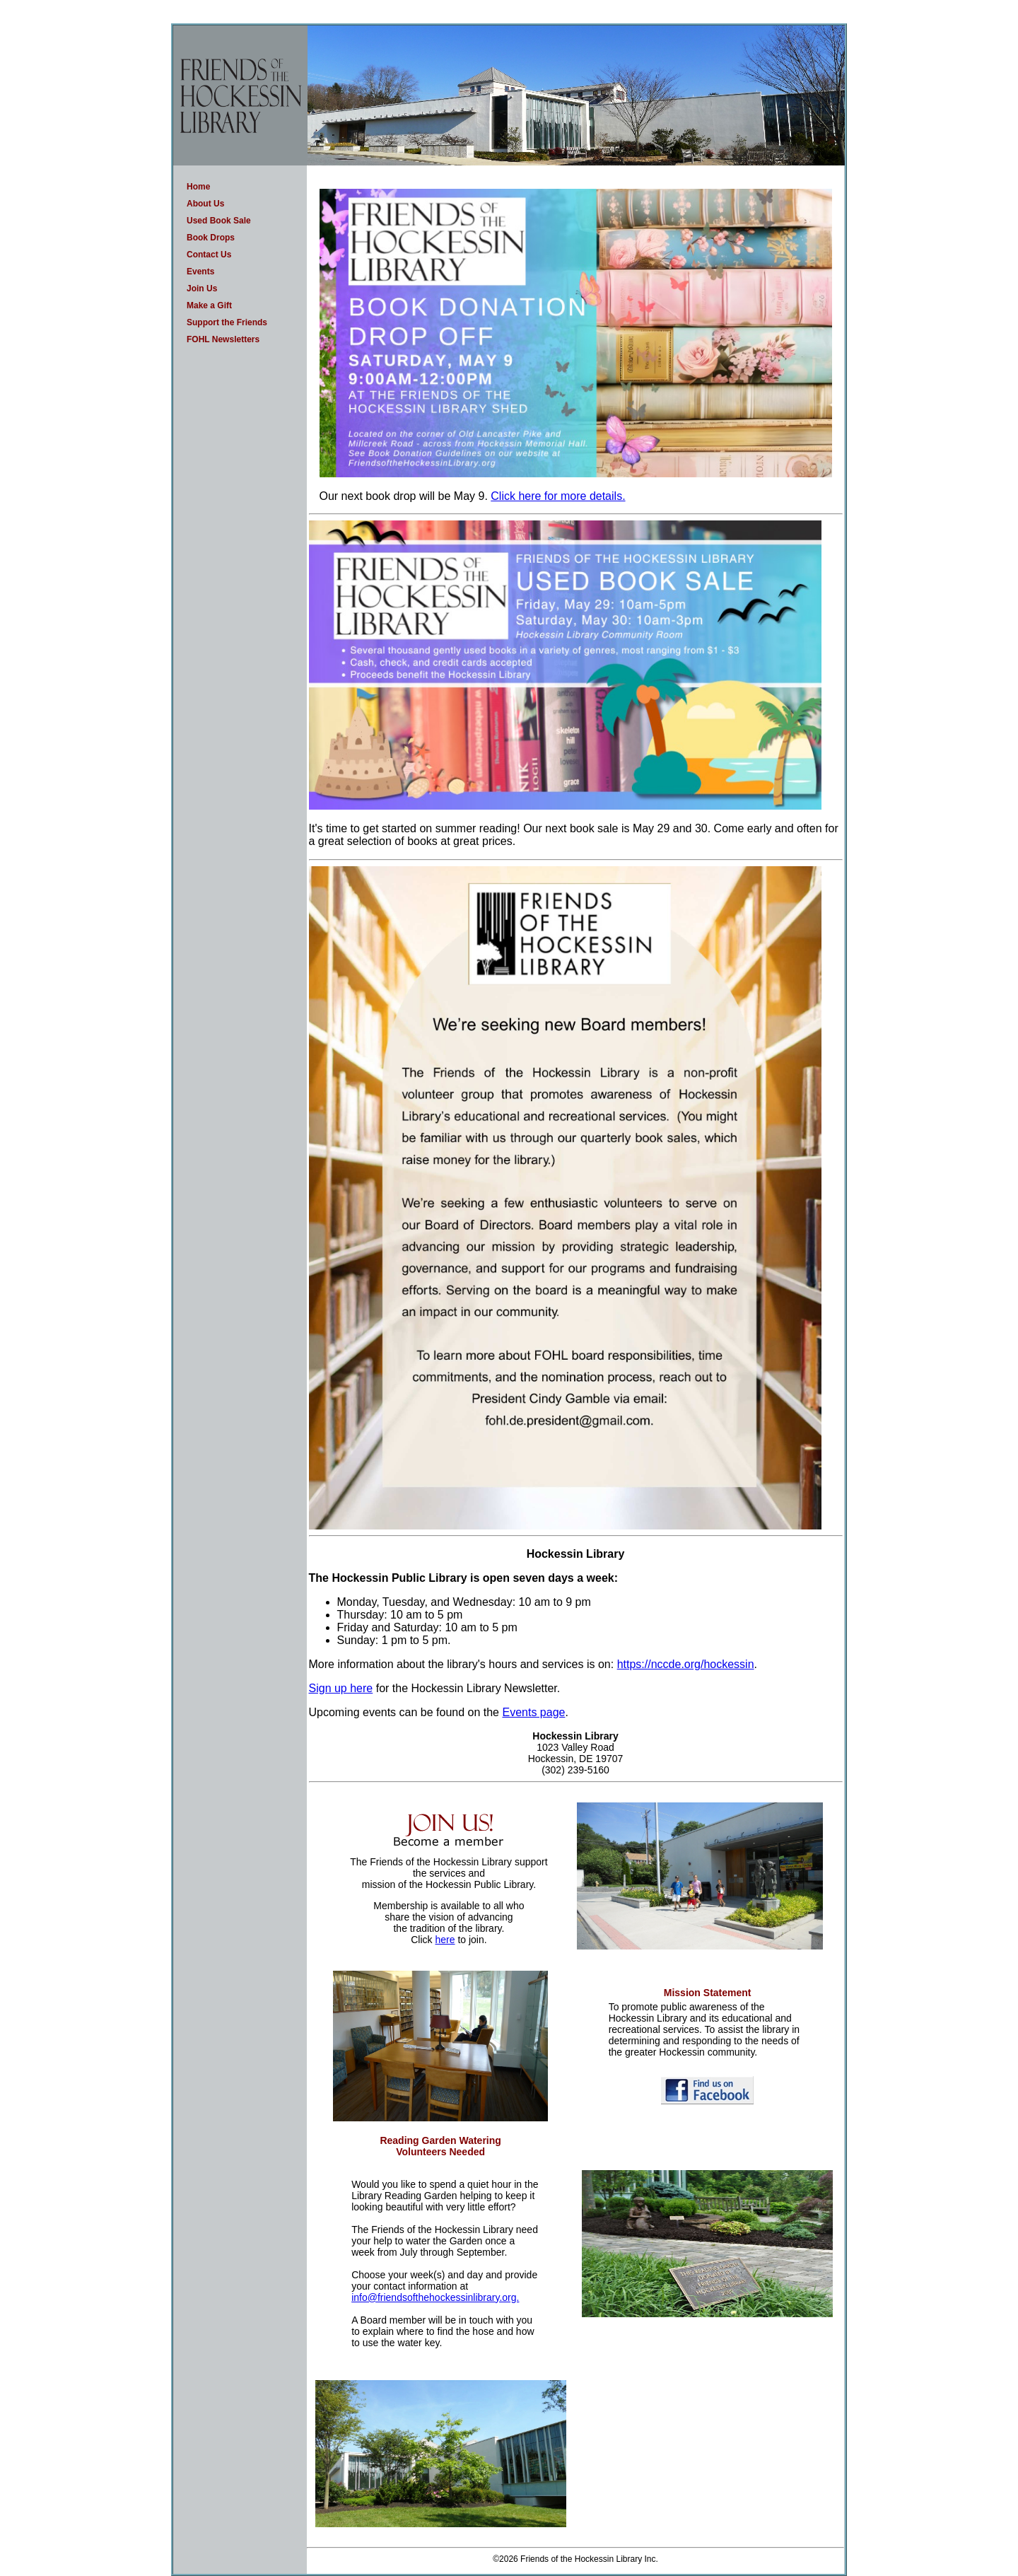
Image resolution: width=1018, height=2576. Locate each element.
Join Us (202, 288)
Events (200, 271)
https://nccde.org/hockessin (685, 1664)
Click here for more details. (558, 496)
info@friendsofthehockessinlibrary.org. (435, 2297)
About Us (205, 204)
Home (198, 187)
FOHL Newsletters (223, 339)
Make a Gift (209, 305)
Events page (533, 1712)
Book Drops (211, 238)
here (445, 1939)
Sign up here (341, 1688)
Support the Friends (227, 322)
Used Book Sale (219, 221)
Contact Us (209, 255)
